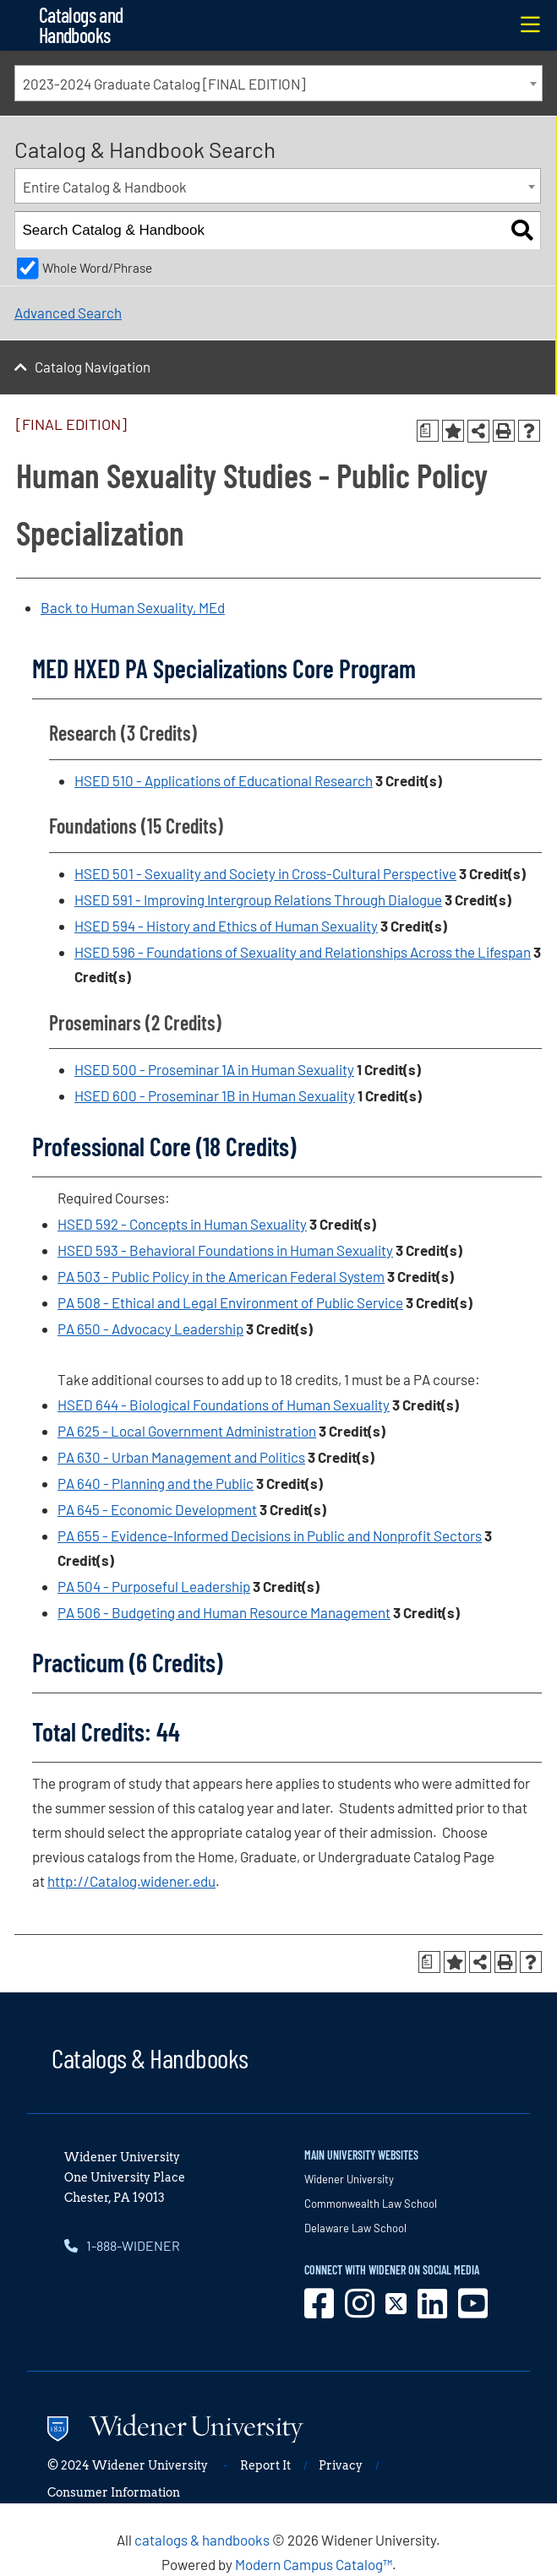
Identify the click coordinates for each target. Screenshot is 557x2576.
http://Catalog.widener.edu (131, 1880)
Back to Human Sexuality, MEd (133, 607)
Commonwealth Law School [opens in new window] (370, 2203)
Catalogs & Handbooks (150, 2057)
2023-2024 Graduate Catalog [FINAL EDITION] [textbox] (164, 83)
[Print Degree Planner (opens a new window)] (428, 431)
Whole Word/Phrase (97, 267)
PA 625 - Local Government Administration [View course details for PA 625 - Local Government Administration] (186, 1430)
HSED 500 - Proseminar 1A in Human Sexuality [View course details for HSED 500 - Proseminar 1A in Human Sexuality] (214, 1069)
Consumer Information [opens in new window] (113, 2492)
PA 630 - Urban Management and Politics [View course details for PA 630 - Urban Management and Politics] (181, 1456)
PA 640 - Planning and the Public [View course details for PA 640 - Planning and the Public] (155, 1483)
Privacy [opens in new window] (341, 2465)
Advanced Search (68, 312)
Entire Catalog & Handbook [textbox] (105, 186)
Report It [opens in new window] (265, 2465)
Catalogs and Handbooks (81, 25)
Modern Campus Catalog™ (313, 2564)
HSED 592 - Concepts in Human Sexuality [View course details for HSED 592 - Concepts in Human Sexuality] (182, 1223)
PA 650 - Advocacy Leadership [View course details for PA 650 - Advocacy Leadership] (150, 1328)
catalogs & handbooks (202, 2539)
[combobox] (278, 83)
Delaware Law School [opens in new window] (355, 2228)
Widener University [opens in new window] (349, 2179)
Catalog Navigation (92, 366)
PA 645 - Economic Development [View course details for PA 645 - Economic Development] (157, 1509)
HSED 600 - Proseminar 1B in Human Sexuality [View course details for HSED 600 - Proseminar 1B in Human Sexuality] (214, 1095)
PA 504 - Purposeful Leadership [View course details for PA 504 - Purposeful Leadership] (153, 1586)
